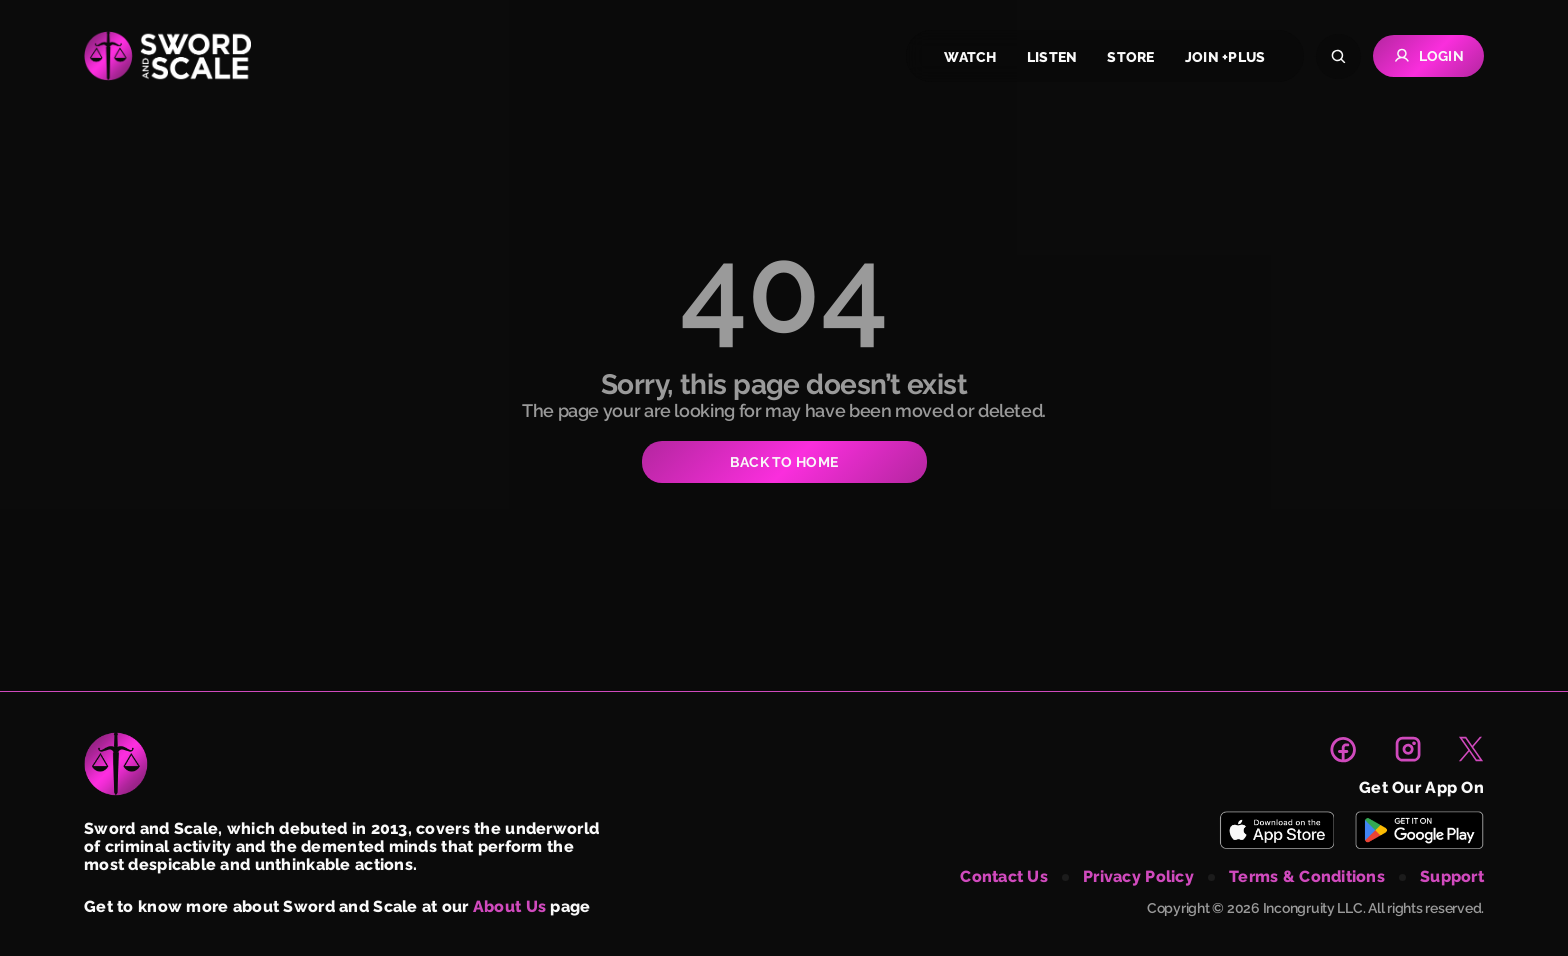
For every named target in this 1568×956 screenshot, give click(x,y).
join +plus (1225, 57)
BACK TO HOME (784, 462)
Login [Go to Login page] (1428, 56)
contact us (1004, 877)
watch (970, 57)
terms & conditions (1307, 877)
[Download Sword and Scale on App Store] (1276, 830)
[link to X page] (1471, 749)
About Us (509, 906)
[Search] (1338, 56)
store (1130, 57)
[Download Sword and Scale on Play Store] (1419, 830)
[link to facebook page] (1343, 749)
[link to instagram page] (1408, 749)
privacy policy (1138, 877)
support (1452, 877)
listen (1052, 57)
